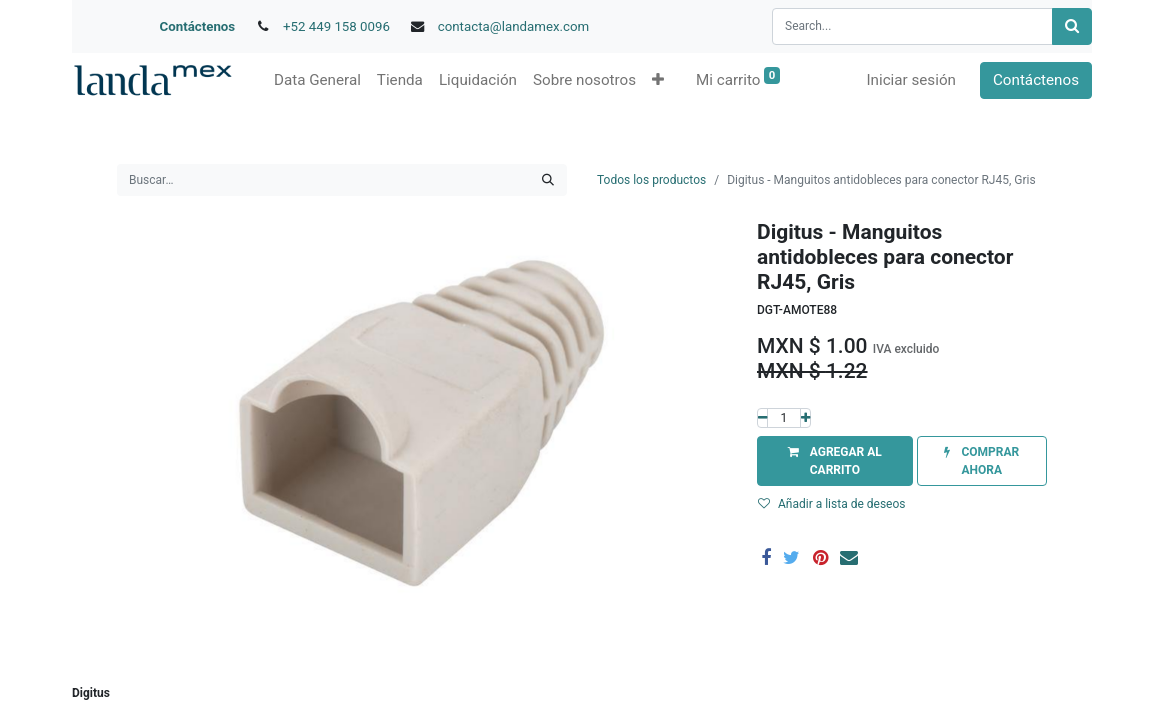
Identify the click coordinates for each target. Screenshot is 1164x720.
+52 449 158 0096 (336, 26)
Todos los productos (651, 180)
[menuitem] (317, 80)
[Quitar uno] (762, 418)
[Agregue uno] (805, 418)
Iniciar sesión (911, 80)
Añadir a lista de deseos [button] (832, 504)
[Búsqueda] (1072, 26)
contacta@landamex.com (514, 26)
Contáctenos (198, 26)
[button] (658, 80)
